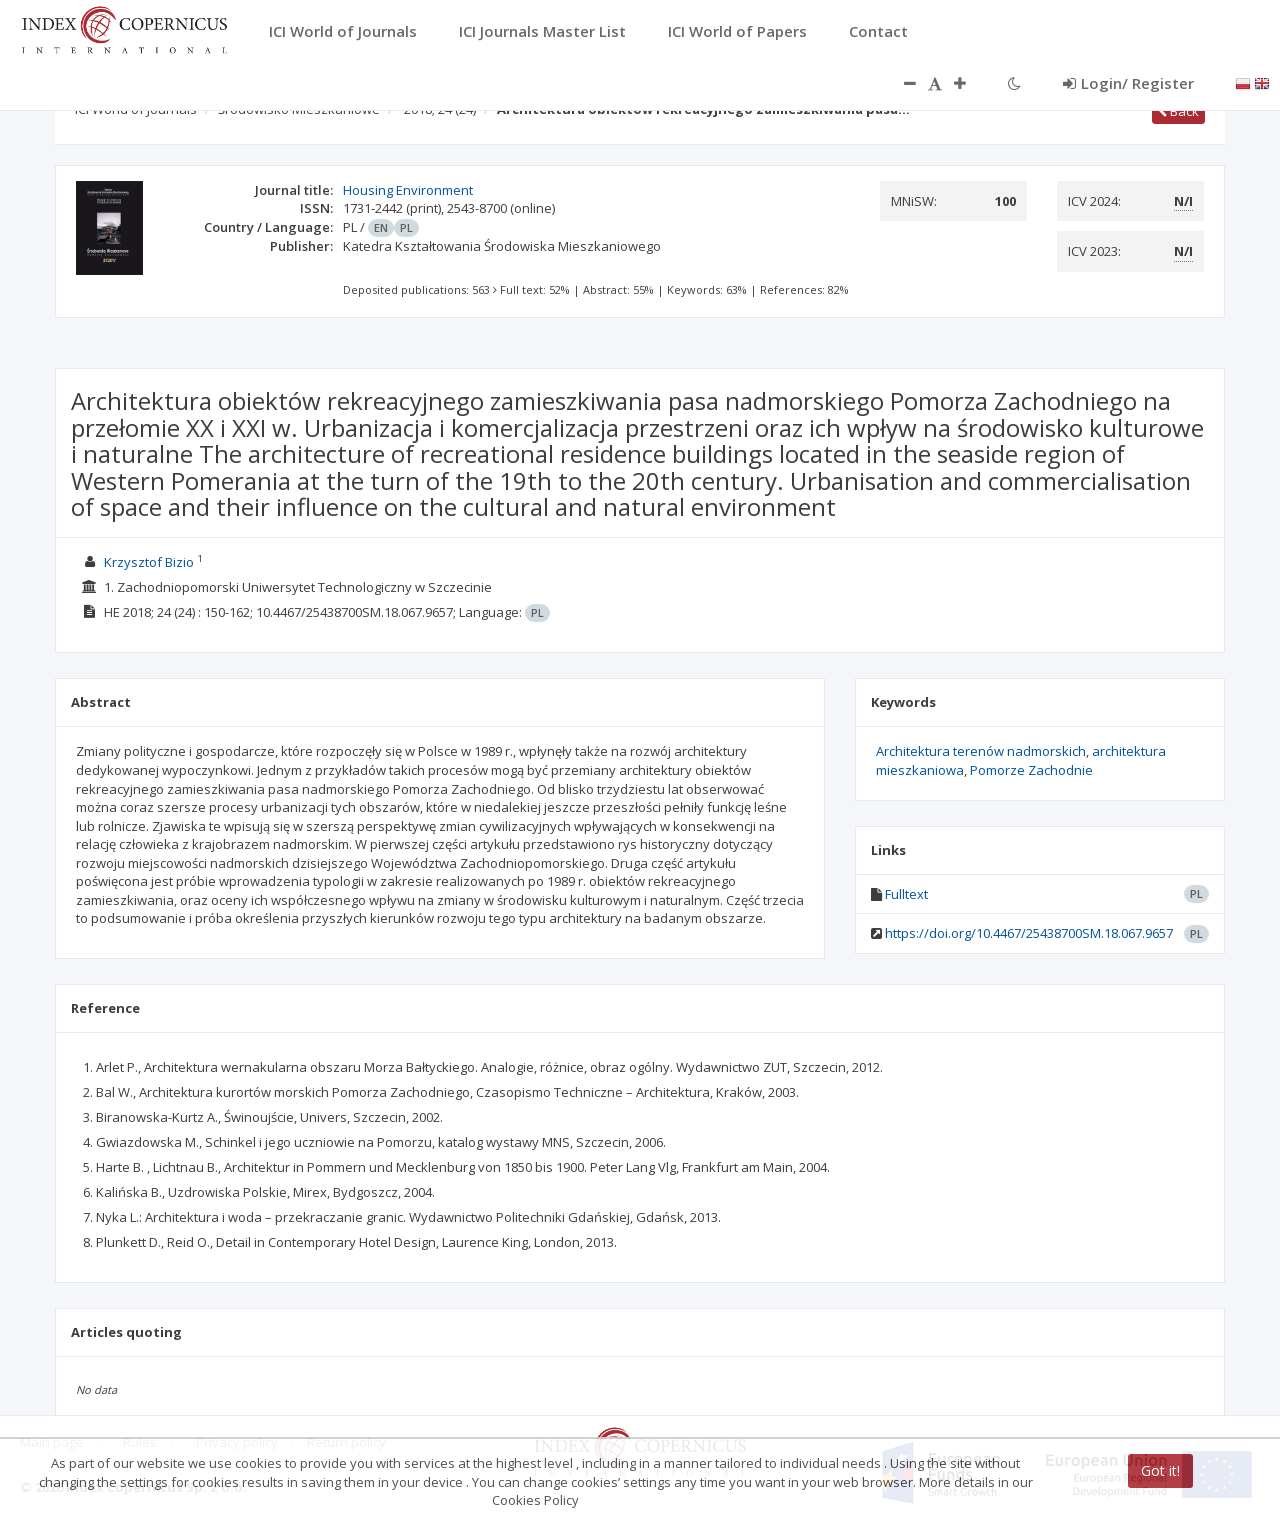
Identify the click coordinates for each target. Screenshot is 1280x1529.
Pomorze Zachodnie (1031, 770)
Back (1178, 111)
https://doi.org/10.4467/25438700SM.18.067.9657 (1029, 933)
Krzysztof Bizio (149, 562)
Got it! (1160, 1470)
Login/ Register (1128, 83)
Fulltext (906, 894)
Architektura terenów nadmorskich (981, 751)
